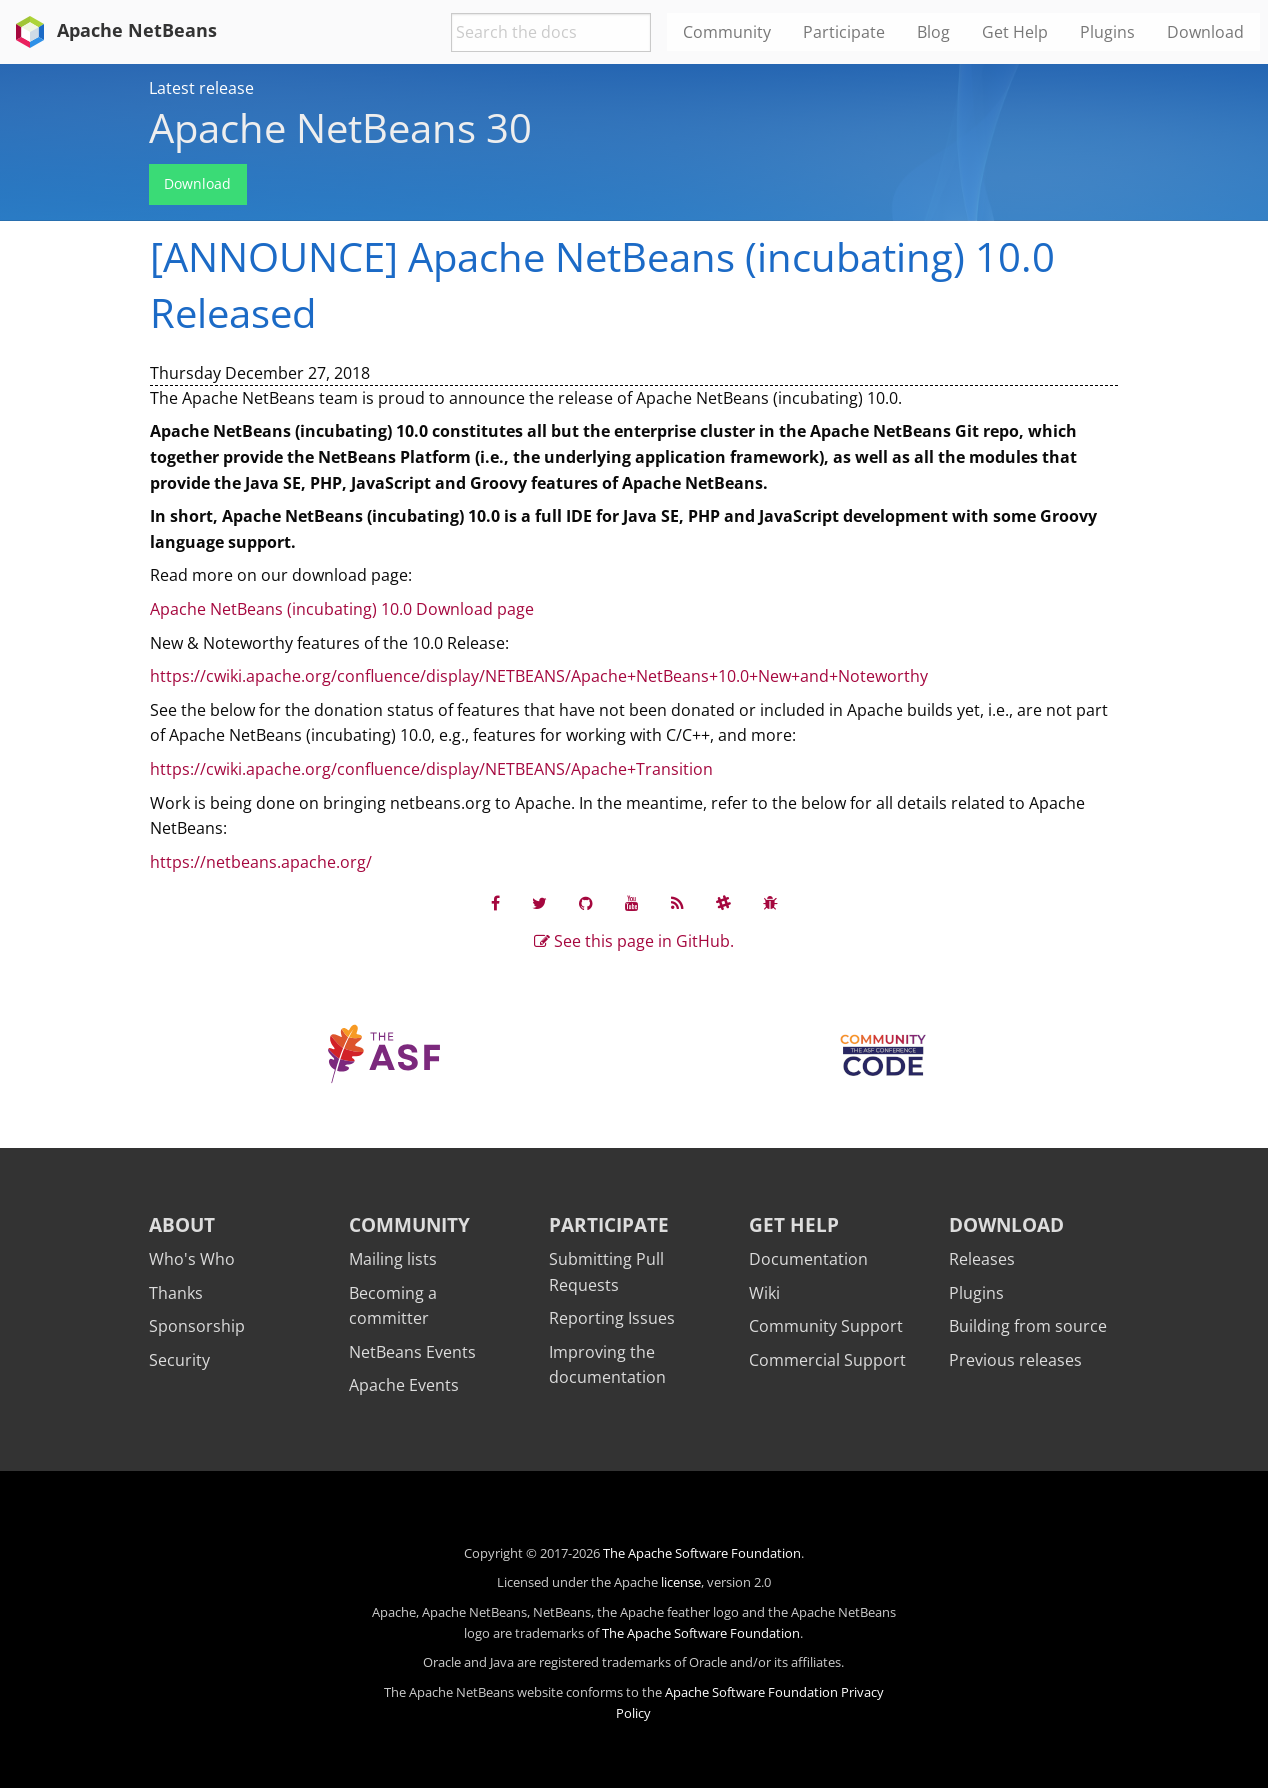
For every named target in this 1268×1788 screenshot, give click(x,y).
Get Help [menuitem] (1015, 32)
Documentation (808, 1259)
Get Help (794, 1224)
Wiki (764, 1293)
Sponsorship (197, 1326)
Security (179, 1360)
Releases (982, 1259)
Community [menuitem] (727, 32)
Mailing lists (393, 1259)
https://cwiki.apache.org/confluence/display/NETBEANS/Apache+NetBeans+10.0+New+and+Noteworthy (539, 676)
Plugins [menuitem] (1107, 32)
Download (197, 183)
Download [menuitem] (1205, 32)
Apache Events (404, 1385)
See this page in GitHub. (634, 941)
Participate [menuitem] (844, 32)
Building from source (1028, 1326)
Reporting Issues (612, 1318)
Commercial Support (827, 1360)
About (182, 1224)
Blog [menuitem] (933, 32)
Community (409, 1224)
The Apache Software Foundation (702, 1553)
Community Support (826, 1326)
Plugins (976, 1293)
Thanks (176, 1293)
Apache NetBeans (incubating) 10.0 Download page (342, 609)
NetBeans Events (412, 1352)
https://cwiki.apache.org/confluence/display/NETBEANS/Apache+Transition (431, 769)
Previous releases (1015, 1360)
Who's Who (192, 1259)
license (681, 1582)
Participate (609, 1224)
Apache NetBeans (112, 30)
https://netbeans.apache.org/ (261, 862)
